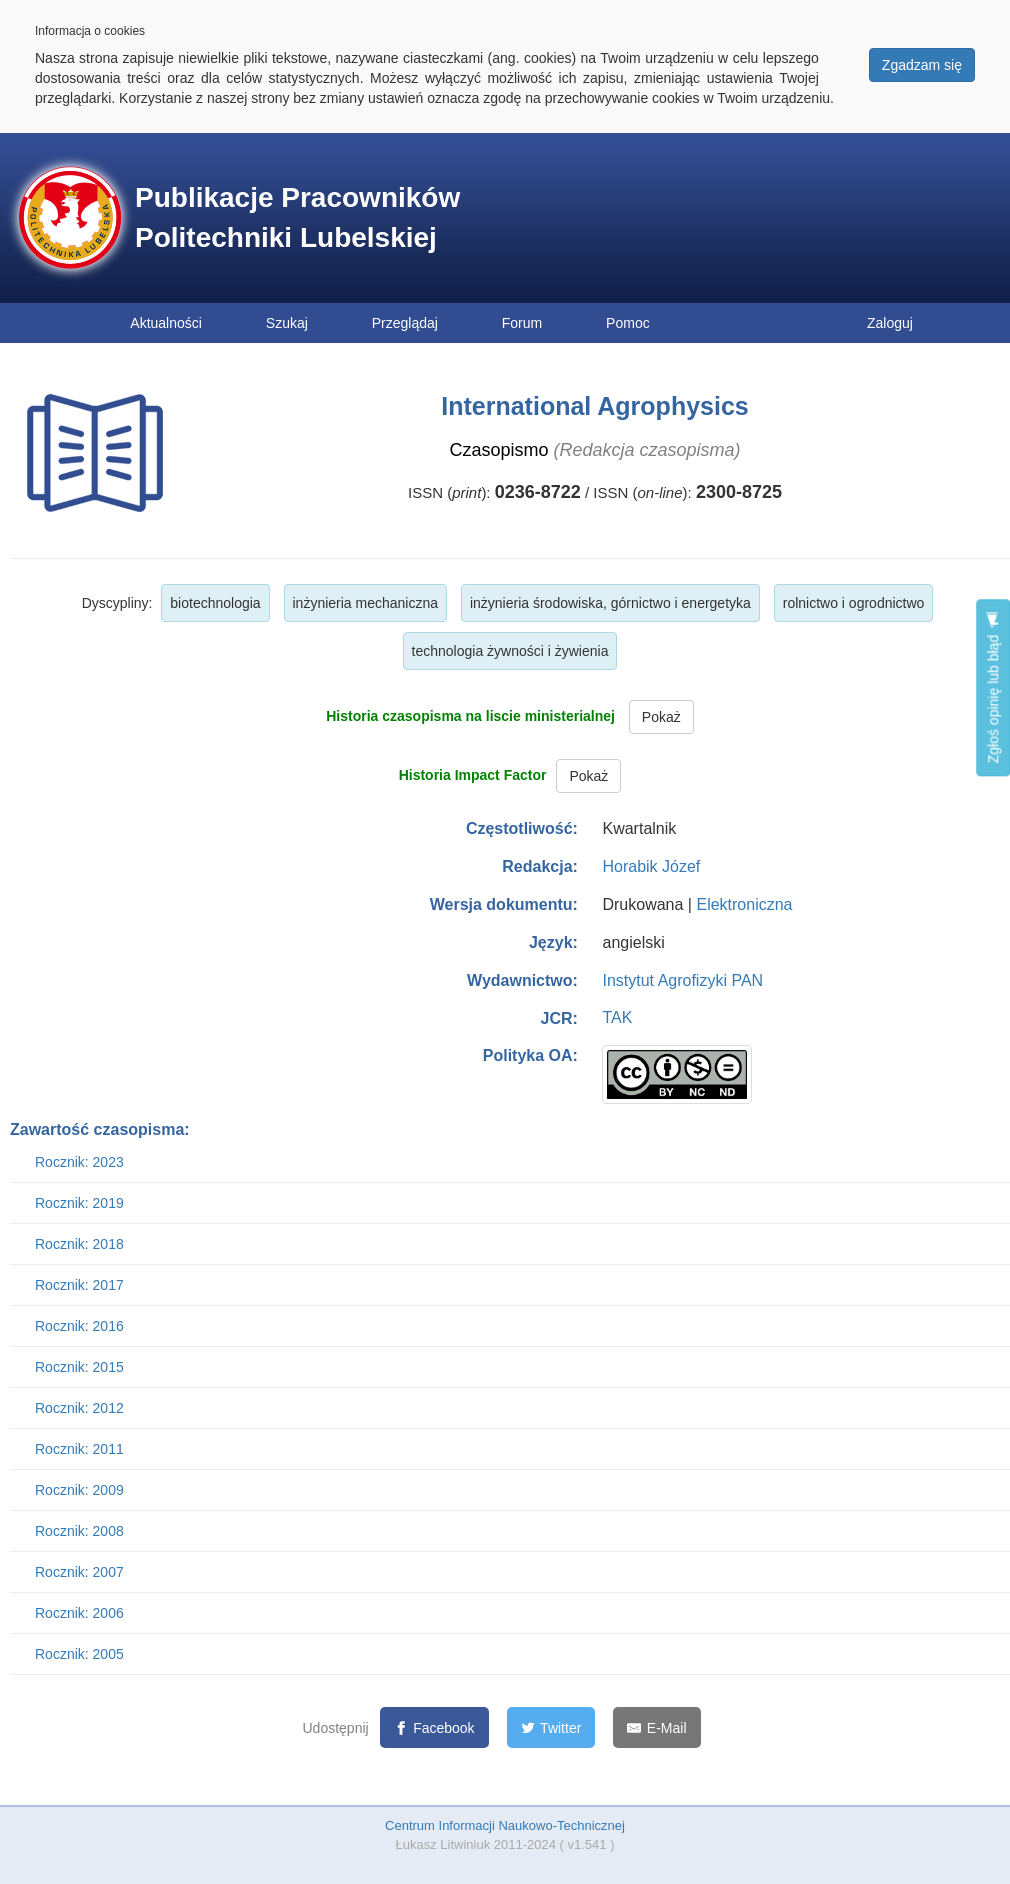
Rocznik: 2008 (79, 1531)
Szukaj (287, 323)
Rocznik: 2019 (79, 1203)
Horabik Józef (651, 866)
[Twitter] (551, 1727)
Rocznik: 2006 (79, 1613)
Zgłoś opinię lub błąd (993, 687)
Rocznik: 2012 (79, 1408)
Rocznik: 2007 (79, 1572)
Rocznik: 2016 (79, 1326)
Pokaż (661, 717)
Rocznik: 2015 (79, 1367)
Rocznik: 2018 (79, 1244)
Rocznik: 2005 (79, 1654)
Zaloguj (890, 323)
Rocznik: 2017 (79, 1285)
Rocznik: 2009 (79, 1490)
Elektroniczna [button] (744, 904)
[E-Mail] (656, 1727)
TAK (617, 1017)
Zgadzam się (922, 65)
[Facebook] (434, 1727)
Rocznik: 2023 (79, 1162)
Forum (522, 323)
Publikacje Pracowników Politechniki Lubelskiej (297, 217)
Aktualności (166, 323)
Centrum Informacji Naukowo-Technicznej (505, 1825)
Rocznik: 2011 (79, 1449)
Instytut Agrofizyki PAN (682, 980)
